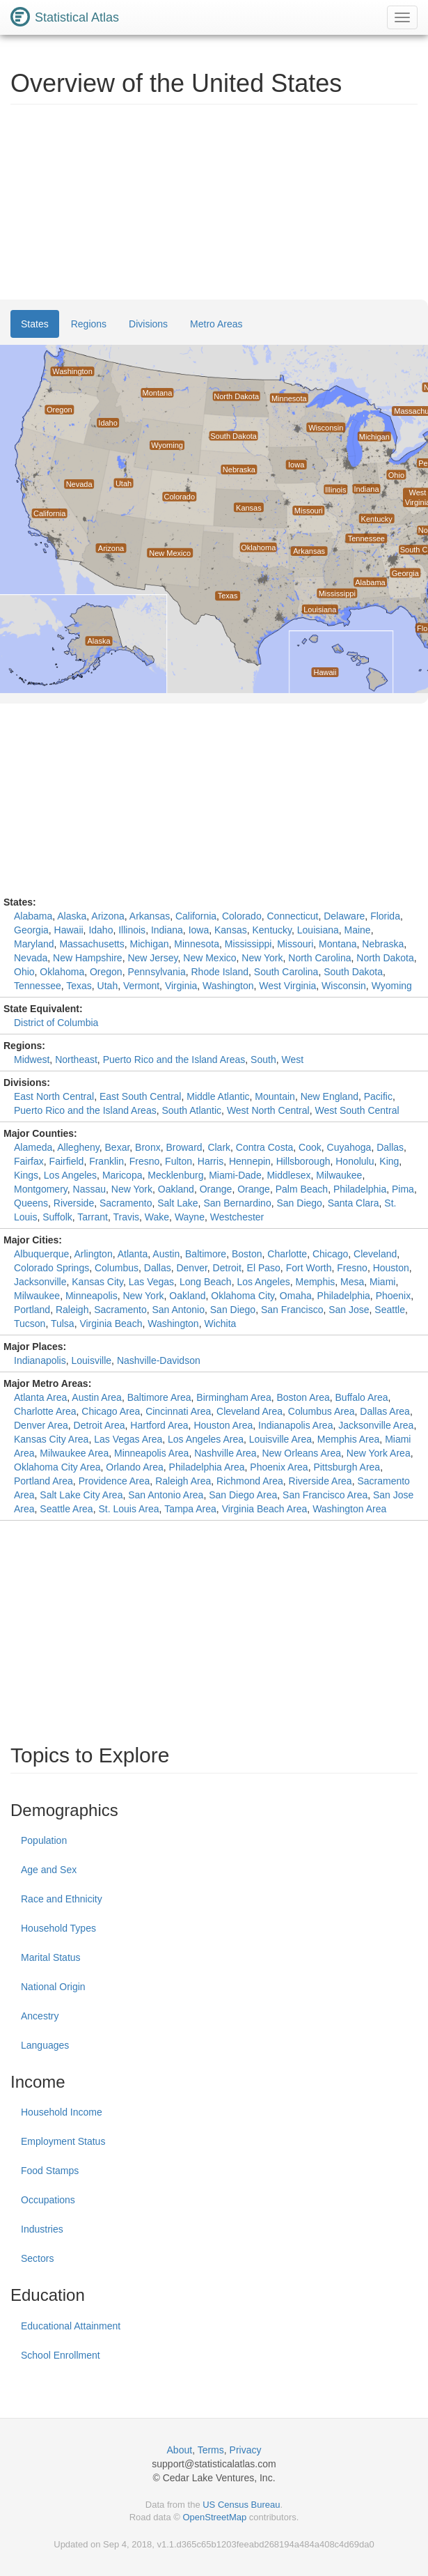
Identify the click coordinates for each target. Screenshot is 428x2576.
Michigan (149, 943)
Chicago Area (110, 1411)
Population (44, 1840)
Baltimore (205, 1253)
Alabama (33, 916)
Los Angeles (70, 1175)
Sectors (37, 2258)
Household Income (61, 2112)
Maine (357, 930)
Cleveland (375, 1253)
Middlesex (288, 1175)
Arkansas (149, 916)
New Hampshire (87, 957)
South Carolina (286, 971)
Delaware (344, 916)
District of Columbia (56, 1022)
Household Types (58, 1928)
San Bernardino (237, 1203)
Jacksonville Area (375, 1425)
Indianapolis (40, 1360)
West (292, 1059)
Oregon (106, 971)
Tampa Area (190, 1508)
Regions (88, 323)
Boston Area (302, 1397)
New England (329, 1096)
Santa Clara (353, 1203)
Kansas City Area (51, 1439)
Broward (184, 1147)
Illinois (131, 930)
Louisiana (318, 930)
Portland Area (43, 1481)
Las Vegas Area (128, 1439)
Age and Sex (49, 1869)
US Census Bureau (241, 2504)
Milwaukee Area (74, 1453)
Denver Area (41, 1425)
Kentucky (272, 930)
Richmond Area (249, 1481)
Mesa (352, 1281)
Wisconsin (344, 985)
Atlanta (133, 1253)
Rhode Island (220, 971)
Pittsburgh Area (346, 1467)
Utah (107, 985)
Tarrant (92, 1217)
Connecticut (292, 916)
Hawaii (69, 930)
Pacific (378, 1096)
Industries (42, 2229)
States (35, 323)
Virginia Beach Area (265, 1508)
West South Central (357, 1110)
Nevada (30, 957)
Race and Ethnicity (61, 1898)
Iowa (199, 930)
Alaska (71, 916)
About (180, 2449)
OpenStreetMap (214, 2517)
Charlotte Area (45, 1411)
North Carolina (319, 957)
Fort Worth (309, 1267)
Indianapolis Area (295, 1425)
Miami (382, 1281)
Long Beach (206, 1281)
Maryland (34, 943)
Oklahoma (62, 971)
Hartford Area (159, 1425)
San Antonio (178, 1309)
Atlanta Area (40, 1397)
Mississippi (248, 943)
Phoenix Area (279, 1467)
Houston (391, 1267)
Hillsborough (303, 1161)
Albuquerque (41, 1253)
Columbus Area (321, 1411)
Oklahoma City (242, 1295)
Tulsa (62, 1323)
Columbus (116, 1267)
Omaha (296, 1295)
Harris (210, 1161)
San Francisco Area (325, 1494)
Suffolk (57, 1217)
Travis (126, 1217)
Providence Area (114, 1481)
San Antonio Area (165, 1494)
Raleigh (72, 1309)
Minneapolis (91, 1295)
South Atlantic (191, 1110)
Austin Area (97, 1397)
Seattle (389, 1309)
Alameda (33, 1147)
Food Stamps (50, 2170)
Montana (337, 943)
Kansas (230, 930)
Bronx (148, 1147)
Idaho (100, 930)
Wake (157, 1217)
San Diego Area (243, 1494)
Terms (211, 2449)
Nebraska (383, 943)
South (263, 1059)
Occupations (48, 2199)
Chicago (330, 1253)
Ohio (24, 971)
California (195, 916)
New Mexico (209, 957)
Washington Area (349, 1508)
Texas (79, 985)
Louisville (92, 1360)
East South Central (141, 1096)
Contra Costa (264, 1147)
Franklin (106, 1161)
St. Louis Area (128, 1508)
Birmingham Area (233, 1397)
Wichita (220, 1323)
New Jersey (152, 957)
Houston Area (223, 1425)
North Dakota (384, 957)
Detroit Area (99, 1425)
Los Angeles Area (206, 1439)
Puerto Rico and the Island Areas (174, 1059)
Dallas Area (385, 1411)
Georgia (31, 930)
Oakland (176, 1189)
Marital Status (51, 1957)
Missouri (295, 943)
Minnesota (196, 943)
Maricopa (122, 1175)
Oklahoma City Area (57, 1467)
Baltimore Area (159, 1397)
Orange (216, 1189)
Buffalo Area (361, 1397)
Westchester (237, 1217)
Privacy (246, 2449)
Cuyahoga (349, 1147)
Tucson (29, 1323)
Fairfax (29, 1161)
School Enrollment (60, 2355)
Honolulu (354, 1161)
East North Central (54, 1096)
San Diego (299, 1203)
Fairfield (66, 1161)
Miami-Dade (235, 1175)
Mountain (275, 1096)
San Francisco (292, 1309)
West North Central (268, 1110)
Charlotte (287, 1253)
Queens (31, 1203)
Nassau (89, 1189)
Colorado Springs (51, 1267)
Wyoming (392, 985)
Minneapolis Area (151, 1453)
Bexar (117, 1147)
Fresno (144, 1161)
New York (262, 957)
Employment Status (63, 2141)
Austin (166, 1253)
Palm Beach (302, 1189)
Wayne (190, 1217)
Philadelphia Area (207, 1467)
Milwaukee (339, 1175)
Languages (45, 2045)
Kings (26, 1175)
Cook (310, 1147)
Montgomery (41, 1189)
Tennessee (37, 985)
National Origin (53, 1986)
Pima (403, 1189)
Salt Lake (177, 1203)
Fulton (178, 1161)
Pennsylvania (156, 971)
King (389, 1161)
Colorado (242, 916)
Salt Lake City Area (81, 1494)
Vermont (141, 985)
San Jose (348, 1309)
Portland (32, 1309)
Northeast (76, 1059)
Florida (385, 916)
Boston (247, 1253)
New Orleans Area (301, 1453)
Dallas (390, 1147)
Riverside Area (320, 1481)
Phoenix (393, 1295)
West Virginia (287, 985)
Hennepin (250, 1161)
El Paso (263, 1267)
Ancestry (39, 2016)
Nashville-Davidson (158, 1360)
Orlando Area (135, 1467)
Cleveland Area (249, 1411)
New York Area (379, 1453)
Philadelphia (359, 1189)
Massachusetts (91, 943)
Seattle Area (66, 1508)
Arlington (93, 1253)
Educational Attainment (70, 2325)
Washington (228, 985)
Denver (191, 1267)
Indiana (167, 930)
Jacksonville (40, 1281)
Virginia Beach (110, 1323)
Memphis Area (348, 1439)
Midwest (31, 1059)
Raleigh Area (183, 1481)
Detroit (227, 1267)
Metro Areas (216, 323)
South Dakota (353, 971)
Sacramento (126, 1203)
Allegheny (78, 1147)
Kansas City (97, 1281)
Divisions (148, 323)
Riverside (74, 1203)
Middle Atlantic (218, 1096)
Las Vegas (151, 1281)
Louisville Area (280, 1439)
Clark (218, 1147)
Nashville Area (225, 1453)
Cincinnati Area (178, 1411)
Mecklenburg (175, 1175)
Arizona (107, 916)
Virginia (181, 985)
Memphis (315, 1281)
